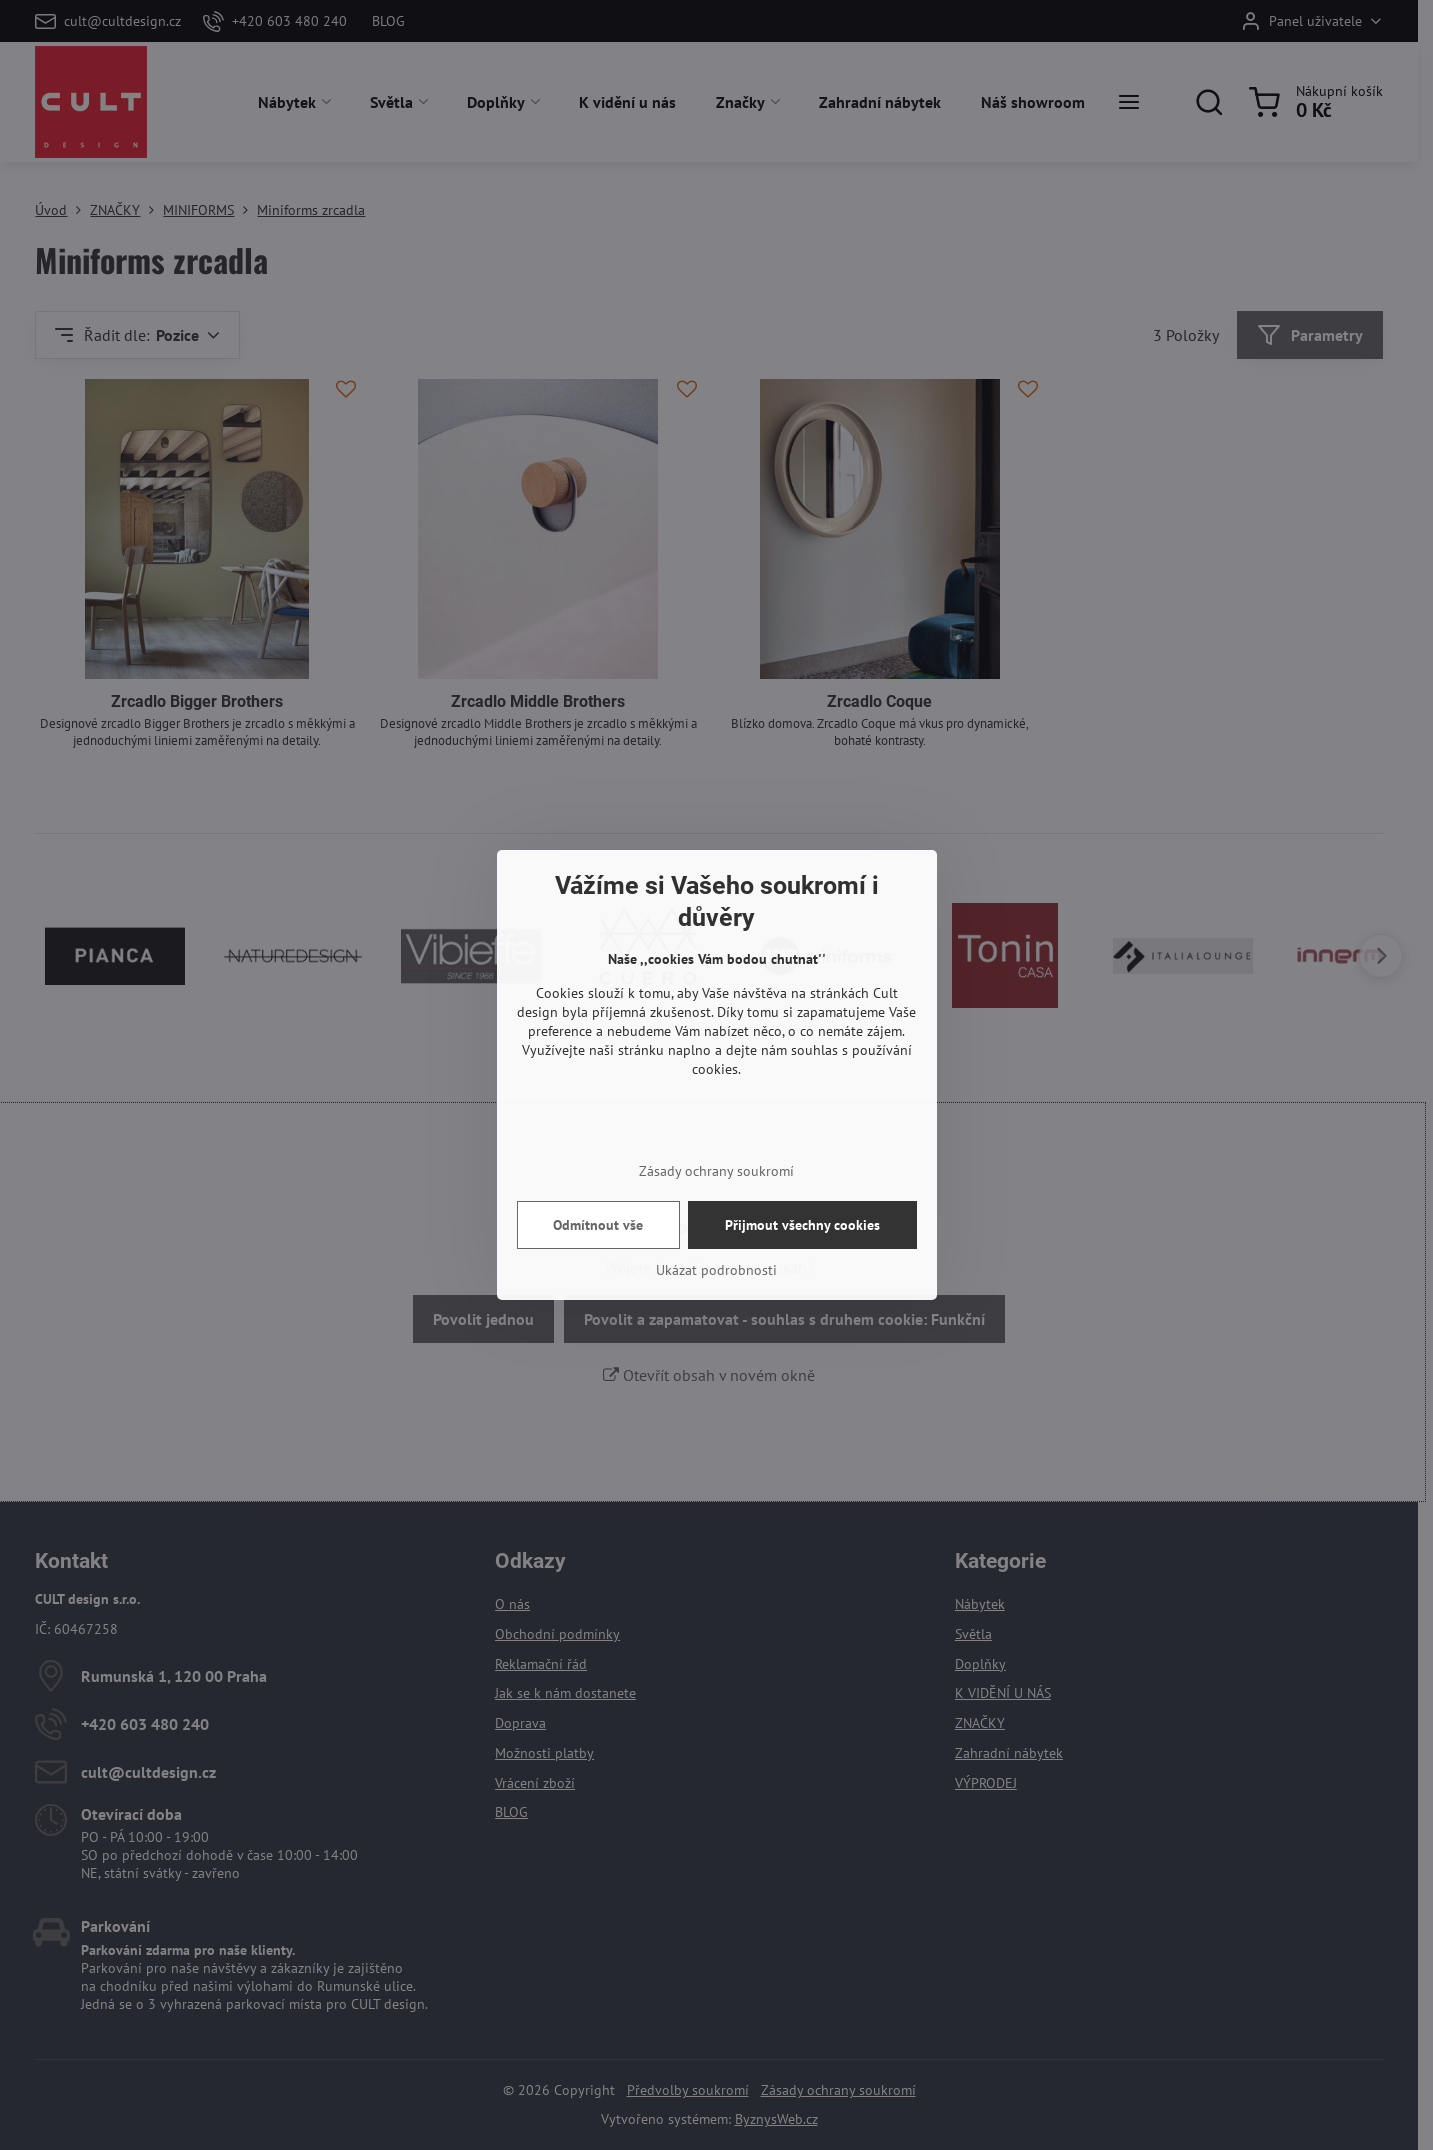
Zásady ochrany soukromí (716, 1171)
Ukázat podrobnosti (716, 1270)
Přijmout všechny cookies (802, 1225)
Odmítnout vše (598, 1225)
